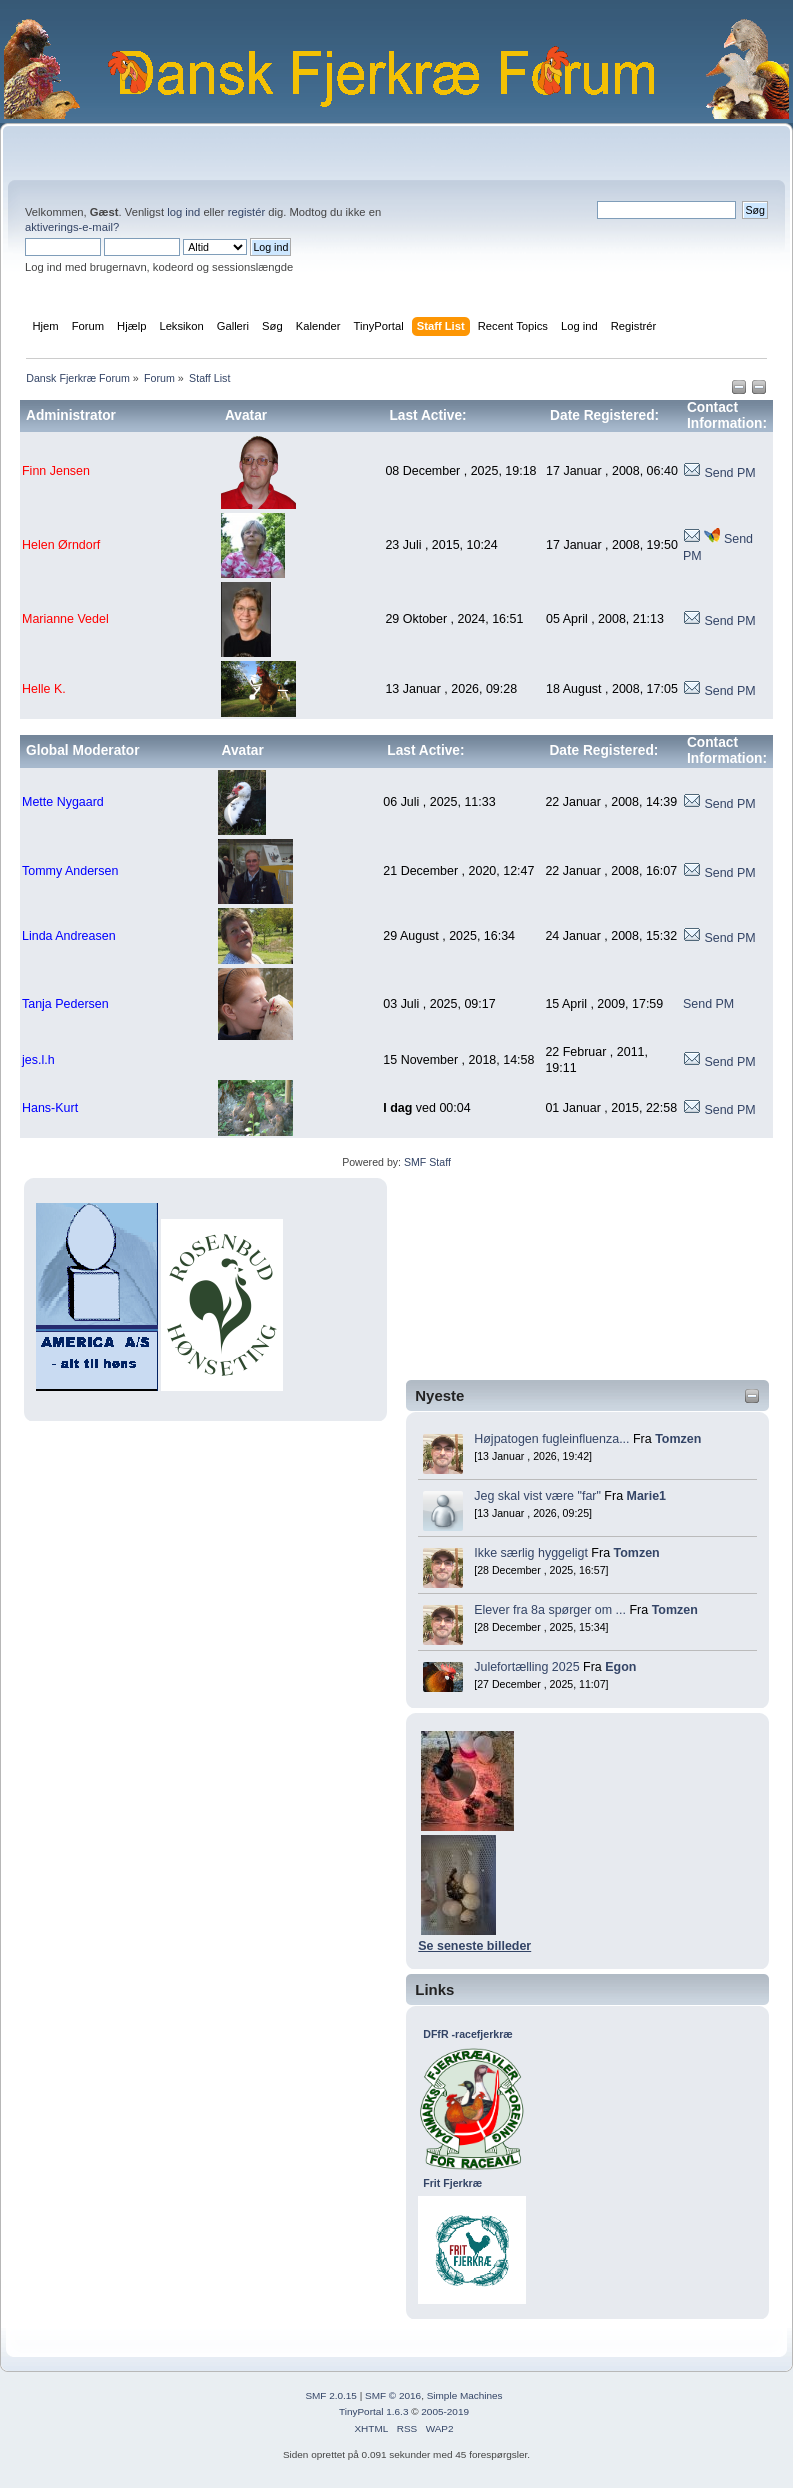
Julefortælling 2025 (526, 1667)
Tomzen (678, 1439)
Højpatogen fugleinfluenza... (551, 1439)
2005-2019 (445, 2411)
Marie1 (647, 1496)
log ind (183, 212)
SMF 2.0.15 (331, 2395)
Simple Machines (465, 2395)
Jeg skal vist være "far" (537, 1496)
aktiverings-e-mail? (72, 227)
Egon (620, 1667)
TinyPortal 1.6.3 (373, 2411)
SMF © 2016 (393, 2395)
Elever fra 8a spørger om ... (550, 1610)
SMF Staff (427, 1162)
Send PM (729, 473)
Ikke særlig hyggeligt (531, 1553)
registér (246, 212)
